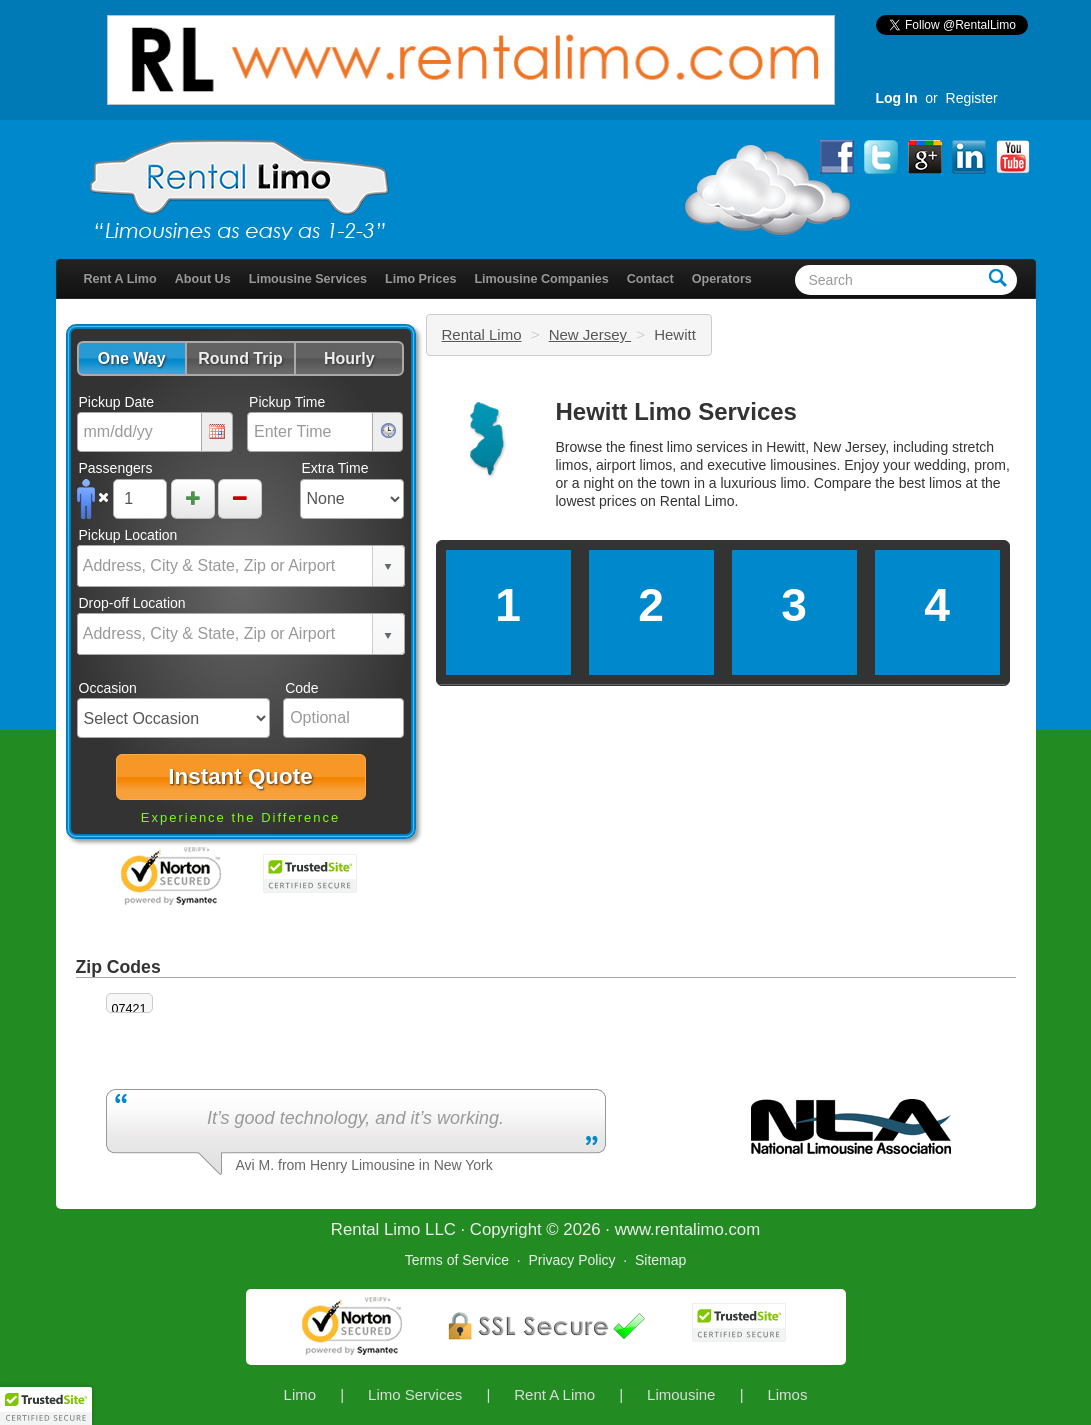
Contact (650, 279)
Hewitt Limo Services (676, 411)
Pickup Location (128, 535)
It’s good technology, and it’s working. (355, 1118)
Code (301, 688)
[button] (131, 358)
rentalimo (689, 1229)
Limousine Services (308, 279)
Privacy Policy (571, 1260)
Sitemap (660, 1260)
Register (972, 98)
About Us (203, 279)
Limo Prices (420, 279)
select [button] (388, 567)
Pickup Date (116, 402)
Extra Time (335, 468)
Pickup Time (287, 402)
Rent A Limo (120, 279)
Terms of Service (457, 1260)
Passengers (116, 468)
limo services (707, 447)
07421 (129, 1009)
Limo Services (415, 1394)
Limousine (681, 1394)
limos (945, 483)
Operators (722, 279)
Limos (787, 1394)
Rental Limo (482, 334)
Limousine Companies (541, 279)
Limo (300, 1394)
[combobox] (226, 566)
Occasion (108, 688)
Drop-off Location (132, 603)
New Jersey (590, 334)
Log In (897, 98)
